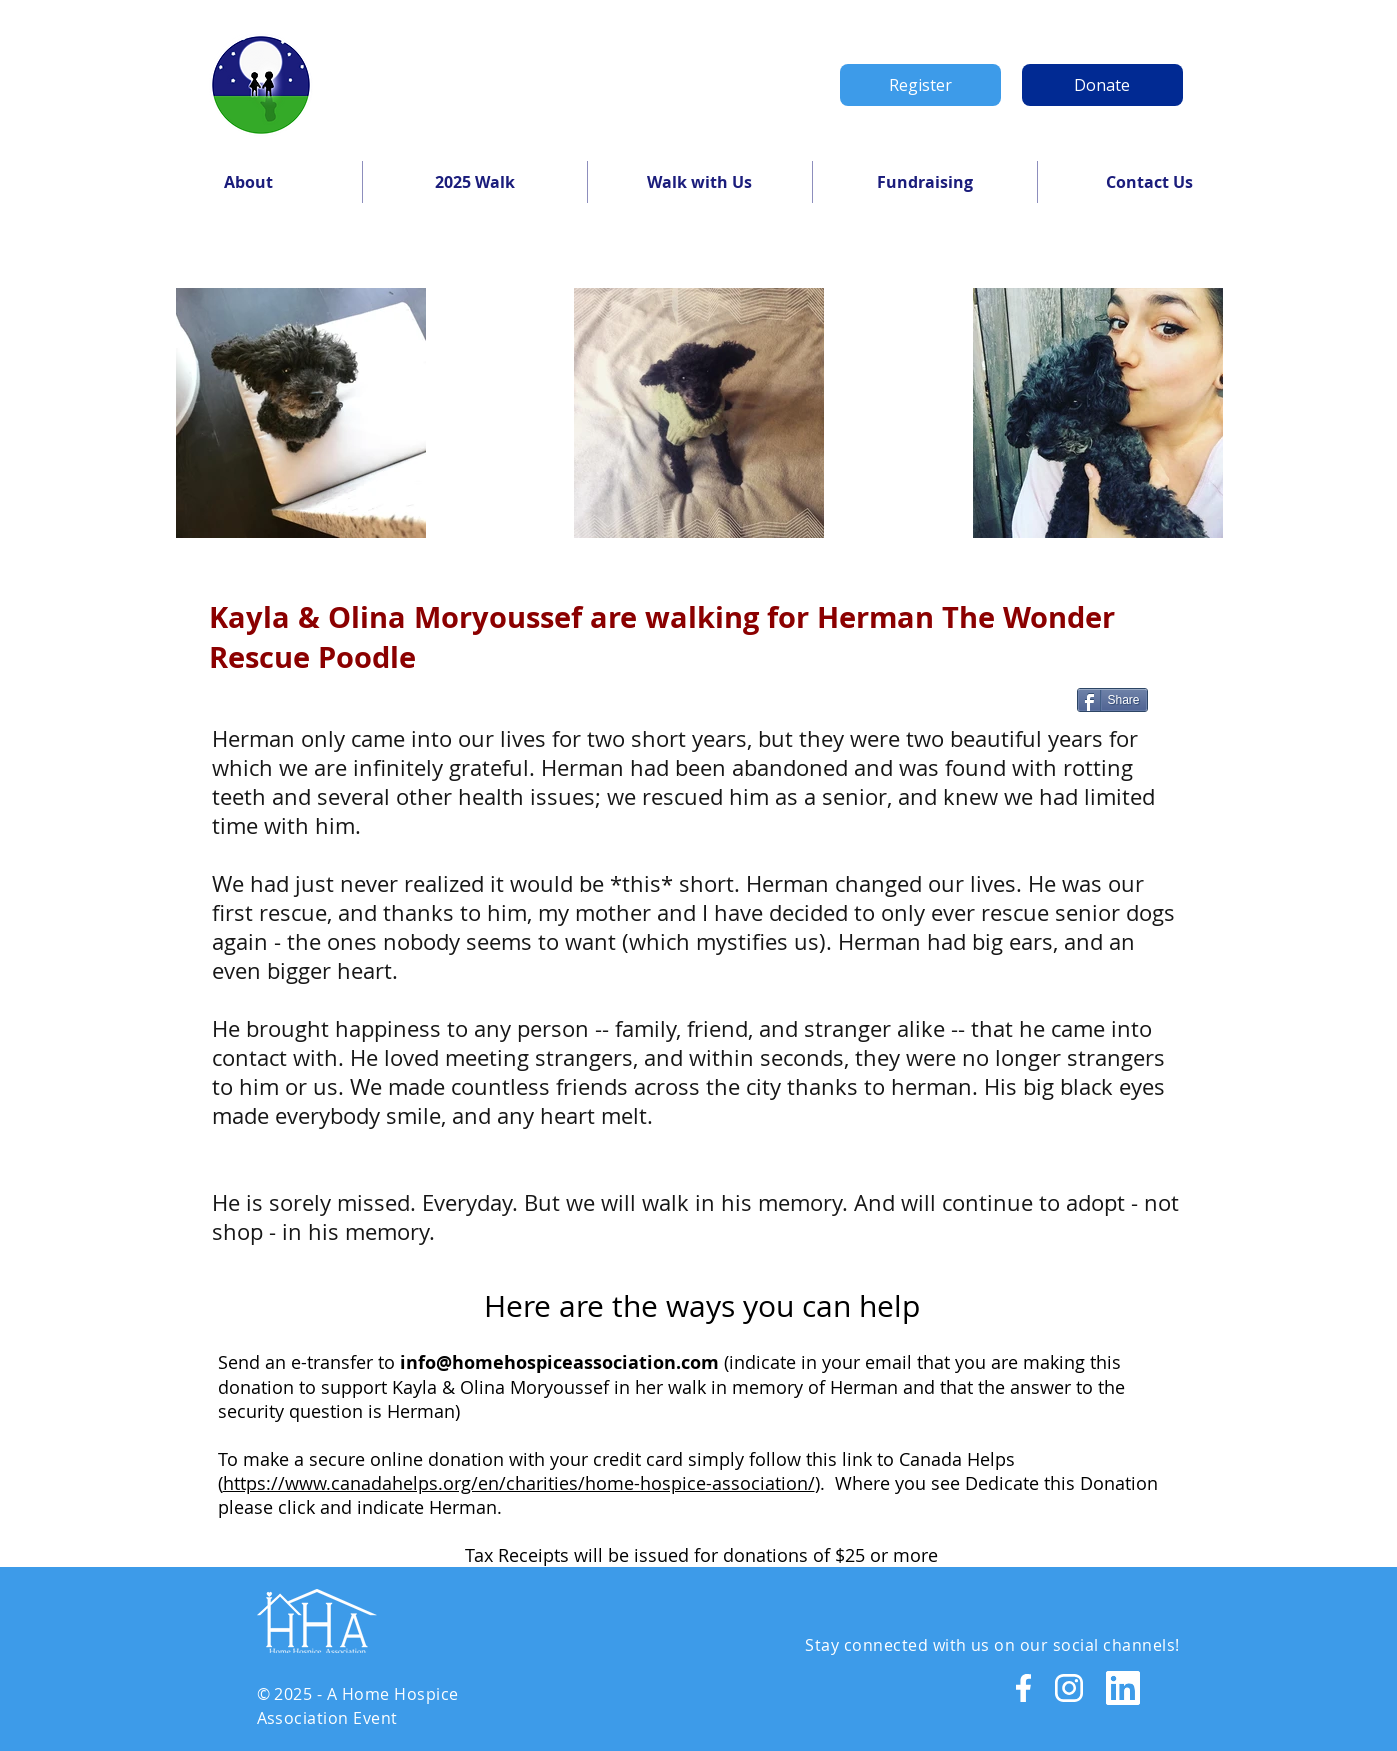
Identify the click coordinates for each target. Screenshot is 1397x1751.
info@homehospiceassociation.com (559, 1362)
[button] (249, 182)
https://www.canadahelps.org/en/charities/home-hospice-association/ (519, 1483)
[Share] (1112, 700)
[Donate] (1102, 85)
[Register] (920, 85)
